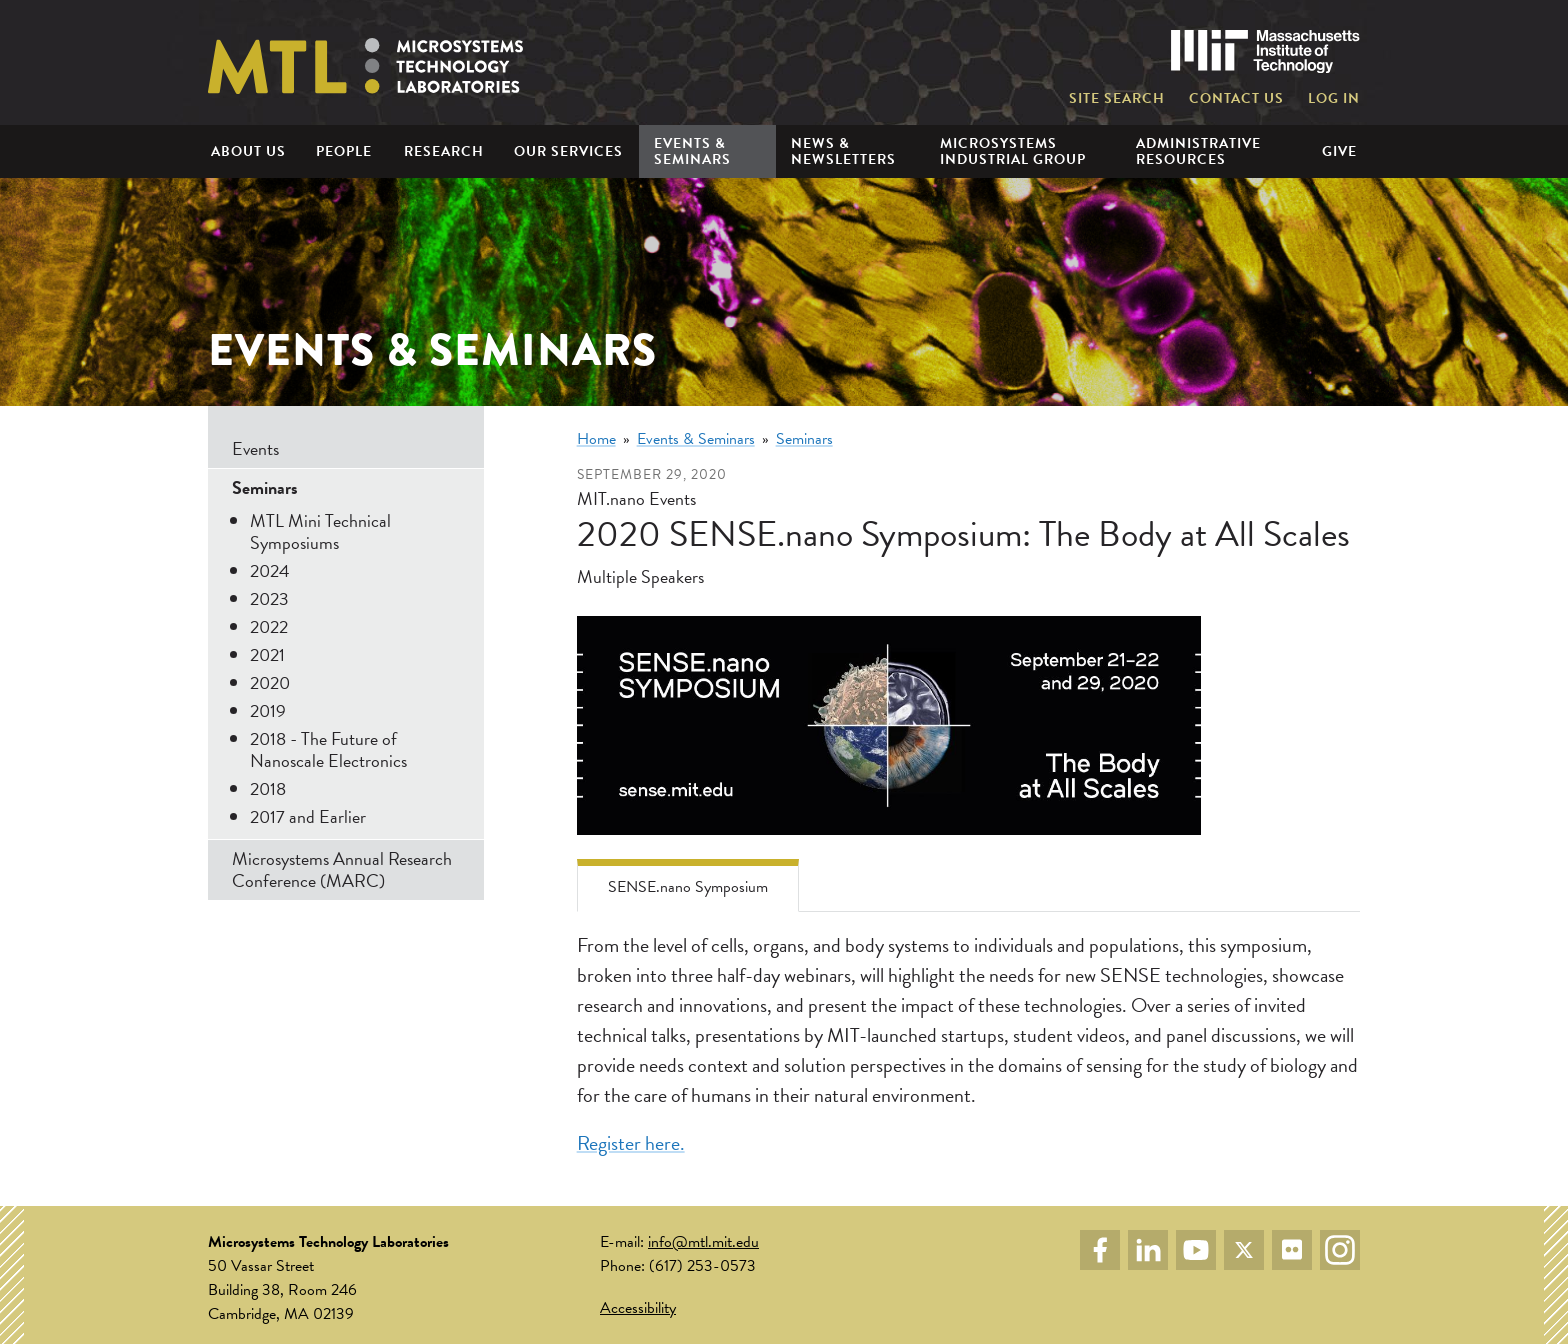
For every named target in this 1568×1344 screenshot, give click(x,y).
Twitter (1244, 1250)
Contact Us (1236, 99)
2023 (269, 598)
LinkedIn (1148, 1250)
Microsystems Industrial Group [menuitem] (1013, 151)
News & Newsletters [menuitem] (843, 151)
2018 (268, 788)
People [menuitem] (344, 151)
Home (596, 439)
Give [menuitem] (1339, 151)
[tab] (688, 885)
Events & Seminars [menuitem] (692, 151)
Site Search (1117, 99)
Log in (1334, 99)
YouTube (1196, 1250)
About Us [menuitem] (248, 151)
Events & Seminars (696, 439)
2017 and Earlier (308, 816)
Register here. (631, 1143)
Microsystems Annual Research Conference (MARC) (342, 869)
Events (255, 448)
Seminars (804, 439)
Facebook (1100, 1250)
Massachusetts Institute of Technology (1265, 51)
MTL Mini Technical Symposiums (320, 531)
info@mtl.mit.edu (703, 1242)
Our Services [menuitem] (568, 151)
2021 (267, 654)
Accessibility (638, 1308)
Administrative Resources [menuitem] (1198, 151)
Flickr (1292, 1250)
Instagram (1340, 1250)
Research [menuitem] (444, 151)
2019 (268, 710)
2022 (269, 626)
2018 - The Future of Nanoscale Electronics (328, 749)
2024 (270, 570)
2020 (270, 682)
